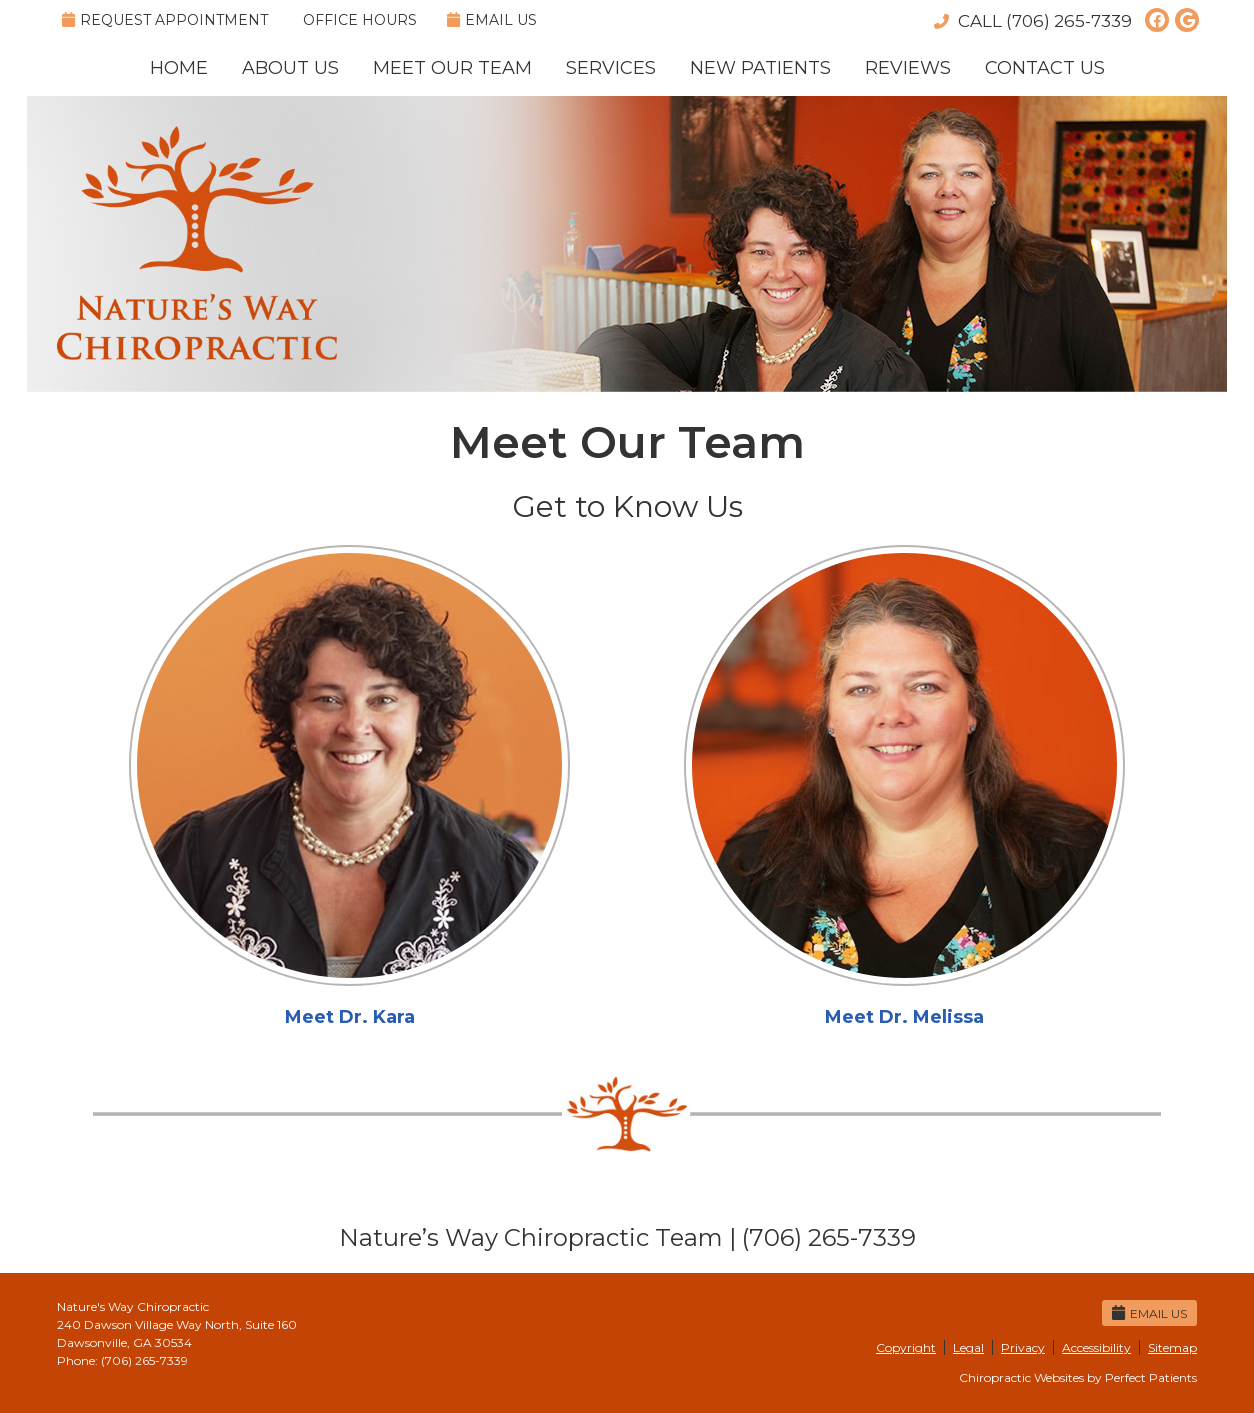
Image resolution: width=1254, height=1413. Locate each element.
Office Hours (360, 20)
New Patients (760, 68)
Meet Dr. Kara (350, 1017)
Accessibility (1096, 1347)
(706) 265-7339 (1069, 21)
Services (611, 68)
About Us (290, 68)
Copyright (906, 1347)
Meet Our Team (452, 68)
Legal (968, 1347)
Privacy (1023, 1347)
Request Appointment (165, 20)
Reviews (908, 68)
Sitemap (1172, 1347)
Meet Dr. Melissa (904, 1017)
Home (179, 68)
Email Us (492, 20)
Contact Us (1045, 68)
